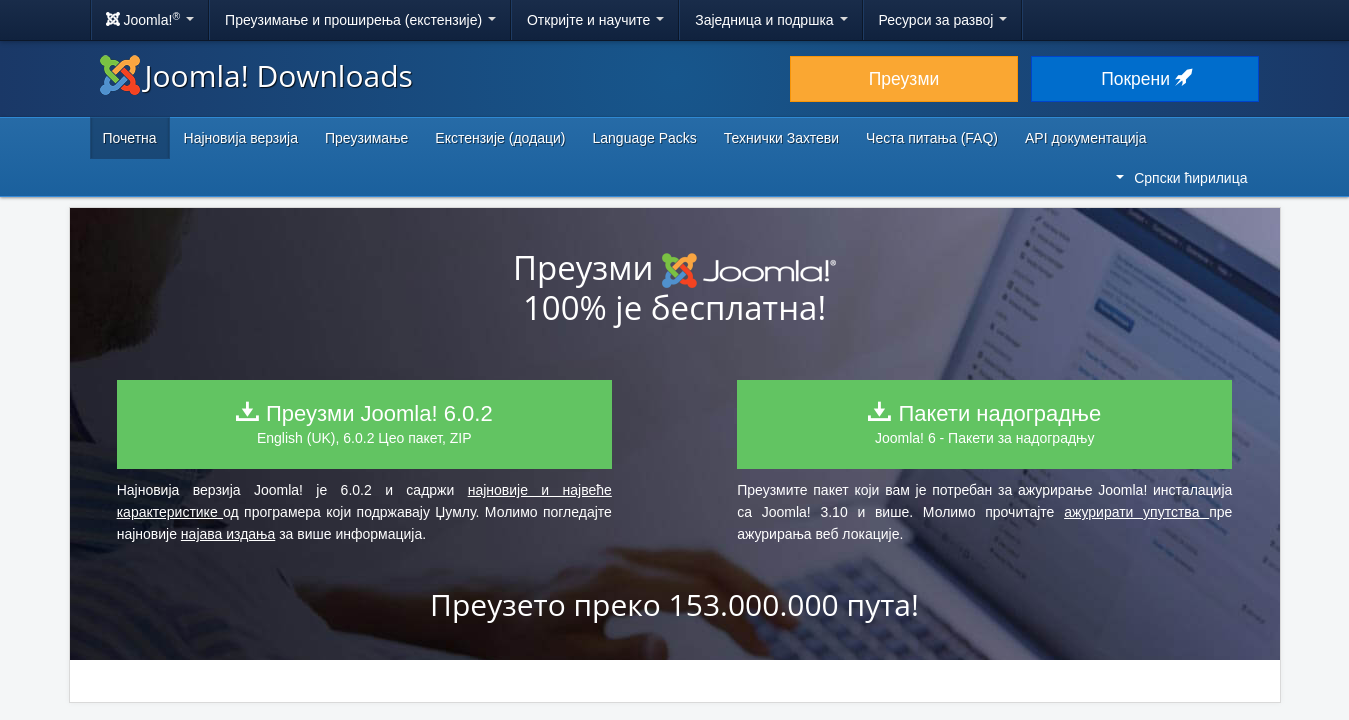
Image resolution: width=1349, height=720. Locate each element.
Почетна (130, 138)
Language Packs (644, 138)
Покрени (1145, 79)
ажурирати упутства (1136, 512)
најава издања (228, 534)
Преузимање (366, 138)
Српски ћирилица (1181, 178)
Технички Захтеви (781, 138)
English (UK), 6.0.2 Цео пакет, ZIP (364, 423)
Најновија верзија (241, 138)
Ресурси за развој (943, 20)
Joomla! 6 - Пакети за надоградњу (984, 423)
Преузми (904, 79)
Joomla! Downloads (256, 75)
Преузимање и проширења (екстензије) (360, 20)
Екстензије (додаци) (500, 138)
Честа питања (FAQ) (932, 138)
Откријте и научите (595, 20)
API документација (1085, 138)
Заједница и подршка (771, 20)
